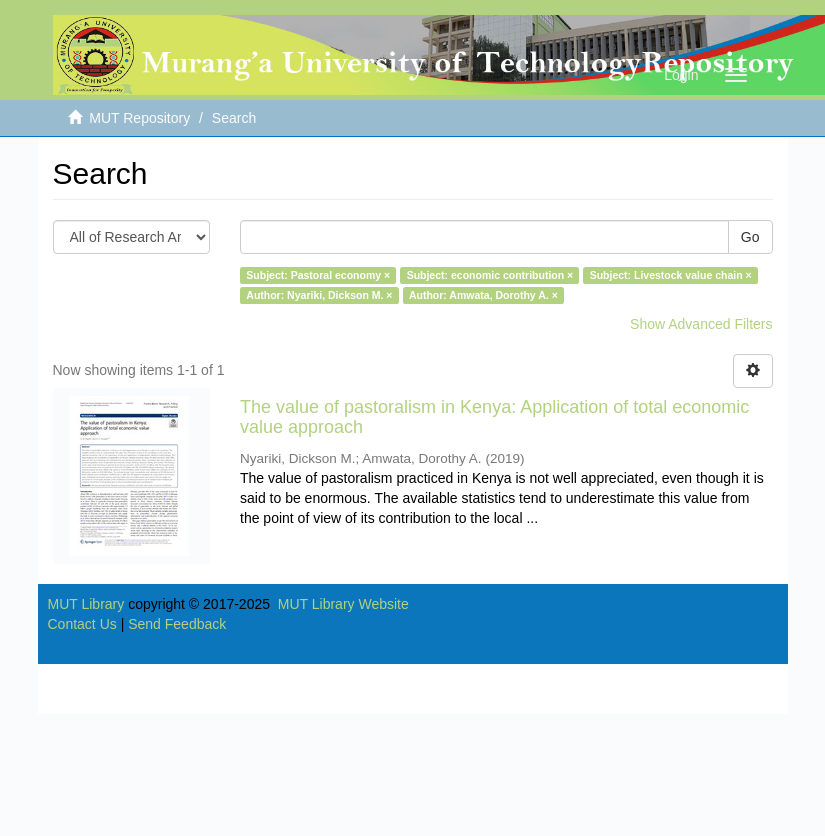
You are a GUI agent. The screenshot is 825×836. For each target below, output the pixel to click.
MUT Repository (139, 118)
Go (750, 237)
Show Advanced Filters (701, 324)
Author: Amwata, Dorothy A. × (483, 295)
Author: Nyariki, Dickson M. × (319, 295)
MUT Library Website (343, 604)
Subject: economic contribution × (490, 275)
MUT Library (86, 604)
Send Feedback (177, 624)
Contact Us (82, 624)
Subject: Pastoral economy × (318, 275)
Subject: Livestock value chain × (671, 275)
